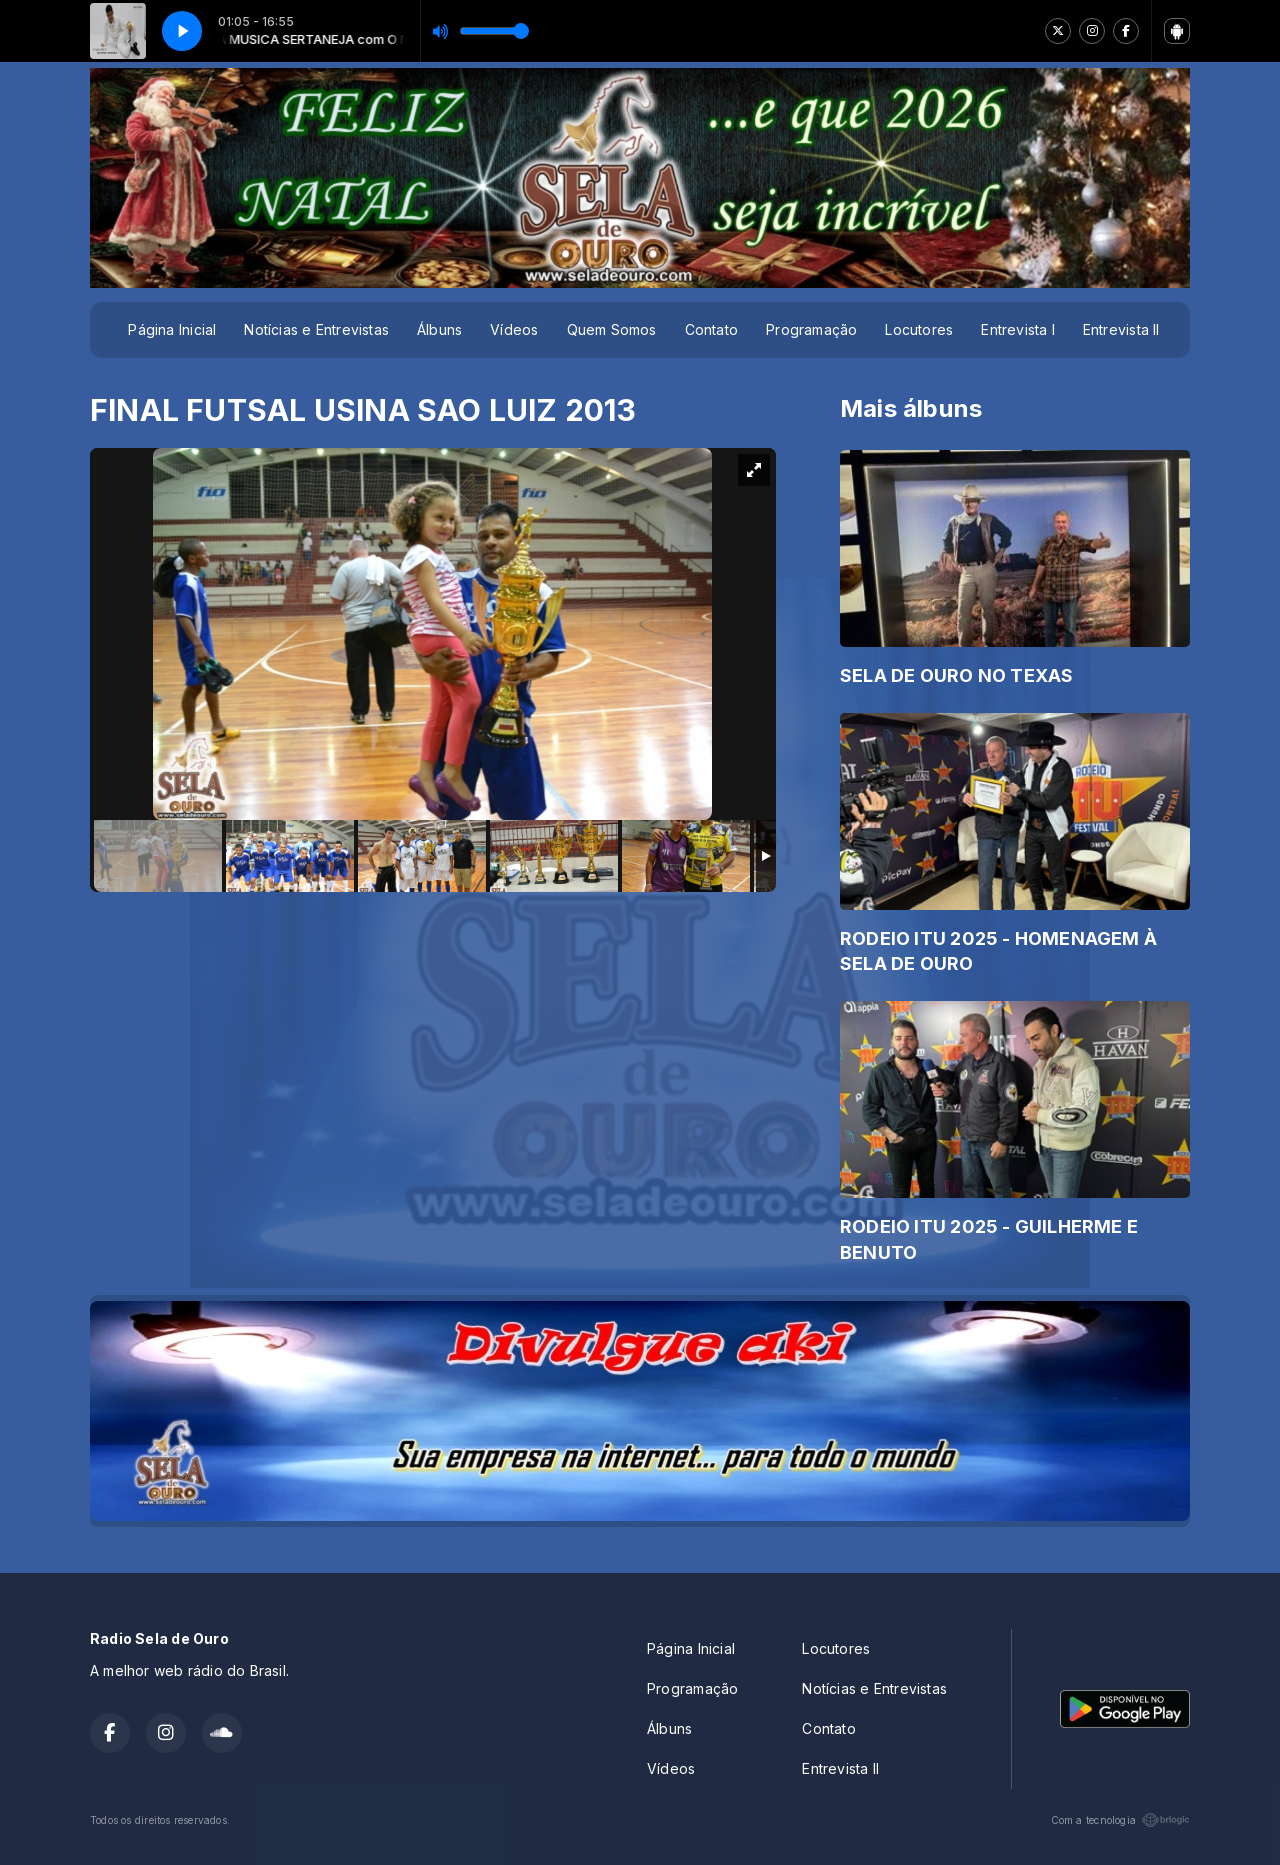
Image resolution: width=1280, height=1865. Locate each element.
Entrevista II (1121, 329)
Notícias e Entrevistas (316, 329)
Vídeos (514, 329)
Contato (711, 329)
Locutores (919, 329)
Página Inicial (172, 329)
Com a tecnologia (1120, 1820)
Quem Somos (612, 329)
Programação (811, 329)
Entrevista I (1018, 329)
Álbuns (439, 329)
